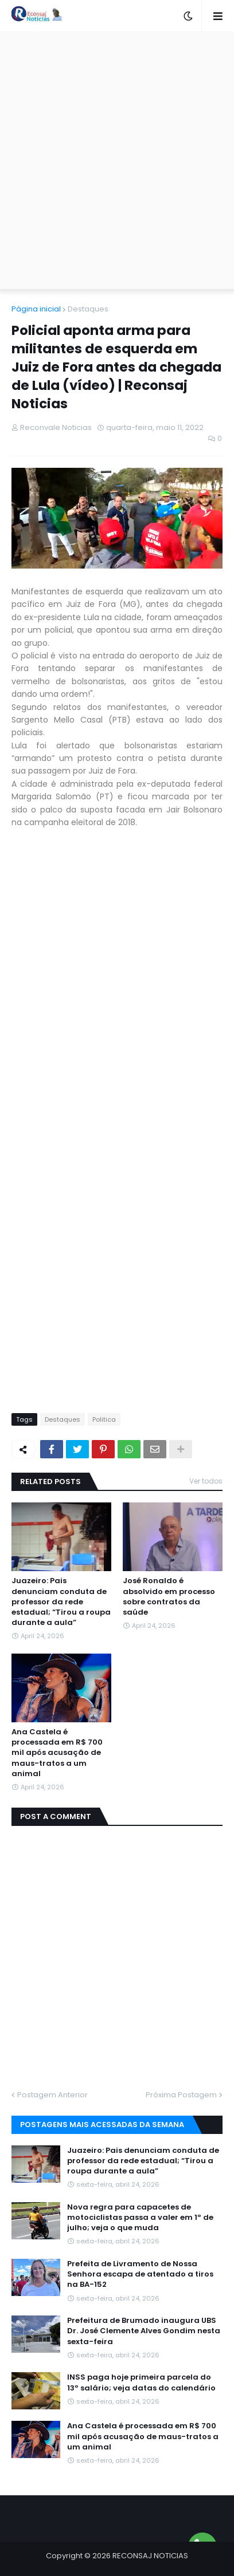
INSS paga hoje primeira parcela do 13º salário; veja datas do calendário (141, 2382)
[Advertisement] (117, 160)
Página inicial (36, 308)
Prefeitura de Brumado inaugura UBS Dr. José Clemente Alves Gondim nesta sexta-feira (143, 2330)
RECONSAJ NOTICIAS (150, 2555)
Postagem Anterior (52, 2094)
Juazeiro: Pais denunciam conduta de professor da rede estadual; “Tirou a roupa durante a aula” (61, 1602)
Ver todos (206, 1481)
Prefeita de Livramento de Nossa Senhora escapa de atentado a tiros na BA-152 (140, 2274)
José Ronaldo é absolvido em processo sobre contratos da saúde (169, 1597)
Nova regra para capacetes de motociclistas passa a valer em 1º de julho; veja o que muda (140, 2217)
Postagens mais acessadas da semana (102, 2124)
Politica (104, 1419)
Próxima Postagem (181, 2094)
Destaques (88, 308)
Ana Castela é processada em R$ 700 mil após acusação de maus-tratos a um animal (57, 1753)
